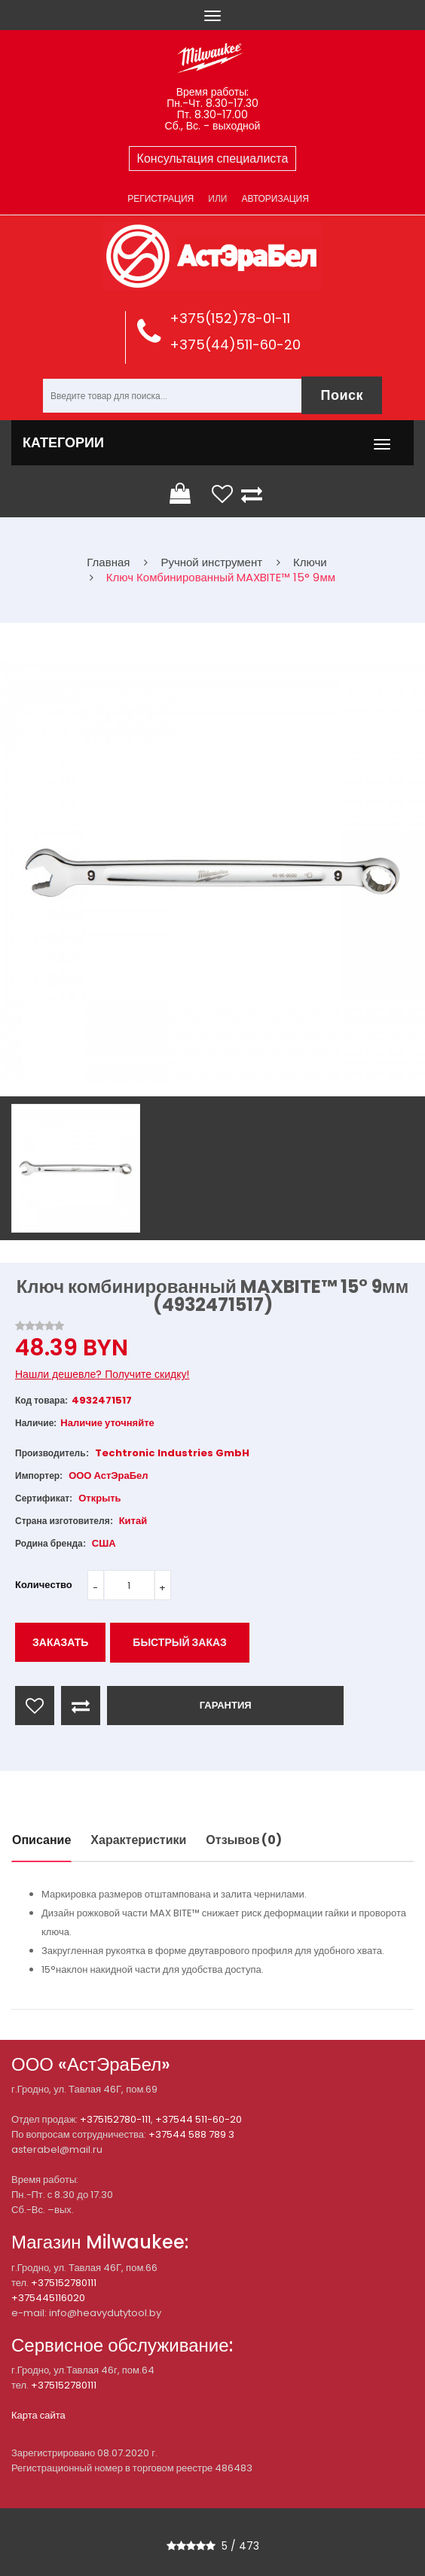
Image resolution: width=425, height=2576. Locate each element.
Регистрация (160, 198)
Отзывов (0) (244, 1840)
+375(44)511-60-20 (235, 344)
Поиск (341, 395)
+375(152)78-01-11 (230, 318)
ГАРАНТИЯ (226, 1705)
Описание (41, 1840)
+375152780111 (63, 2283)
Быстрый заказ (180, 1642)
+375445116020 (48, 2298)
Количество (43, 1585)
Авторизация (274, 198)
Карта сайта (38, 2415)
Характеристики (138, 1840)
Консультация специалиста (213, 158)
